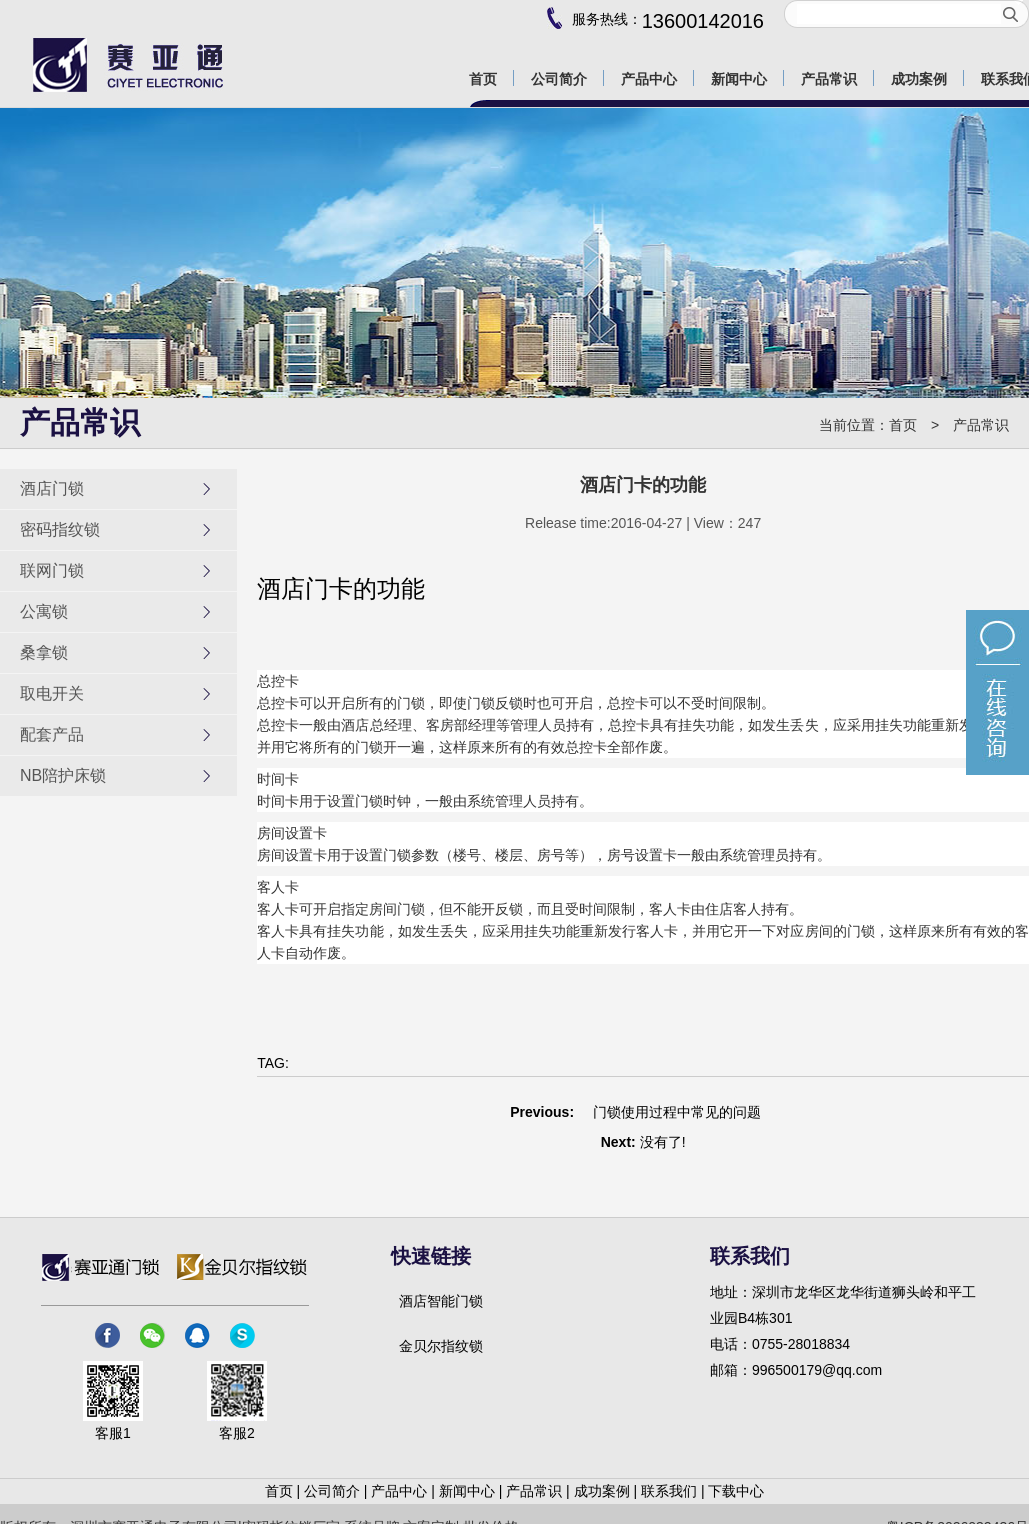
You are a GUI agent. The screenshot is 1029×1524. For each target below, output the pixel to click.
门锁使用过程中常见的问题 (677, 1112)
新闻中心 (467, 1491)
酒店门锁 (116, 489)
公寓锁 (116, 612)
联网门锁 (116, 571)
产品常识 (981, 425)
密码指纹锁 (116, 530)
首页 (903, 425)
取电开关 (116, 694)
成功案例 (602, 1491)
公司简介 (332, 1491)
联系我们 (669, 1491)
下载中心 (736, 1491)
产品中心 (399, 1491)
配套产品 (116, 735)
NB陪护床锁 (116, 776)
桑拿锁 (116, 653)
